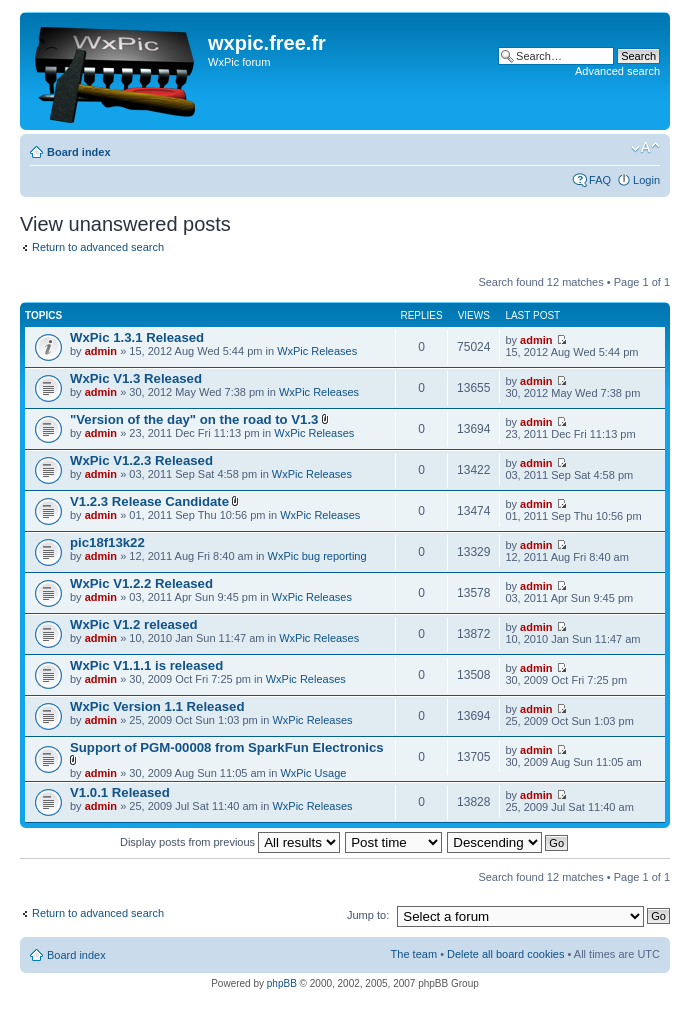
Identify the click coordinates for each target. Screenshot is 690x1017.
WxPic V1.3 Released (136, 378)
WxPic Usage (313, 773)
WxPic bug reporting (317, 556)
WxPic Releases (317, 351)
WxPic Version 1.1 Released (157, 706)
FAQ (600, 180)
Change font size (645, 148)
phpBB (282, 983)
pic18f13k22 (107, 542)
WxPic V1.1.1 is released (146, 665)
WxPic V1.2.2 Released (141, 583)
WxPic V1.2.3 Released (141, 460)
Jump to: (368, 915)
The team (414, 954)
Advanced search (617, 71)
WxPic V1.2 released (134, 624)
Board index (79, 152)
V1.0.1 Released (120, 792)
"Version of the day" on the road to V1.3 (194, 419)
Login (646, 180)
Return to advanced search (98, 247)
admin (101, 351)
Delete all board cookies (505, 954)
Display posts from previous (230, 842)
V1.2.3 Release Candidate (149, 501)
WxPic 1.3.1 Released (137, 337)
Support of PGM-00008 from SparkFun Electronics (227, 747)
